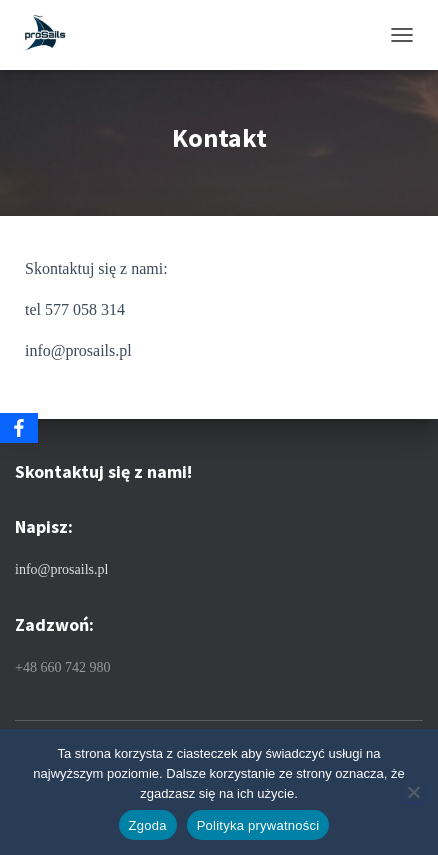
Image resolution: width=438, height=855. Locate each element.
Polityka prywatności (258, 825)
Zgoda (148, 825)
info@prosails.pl (61, 569)
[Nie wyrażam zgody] (413, 792)
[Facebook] (19, 428)
